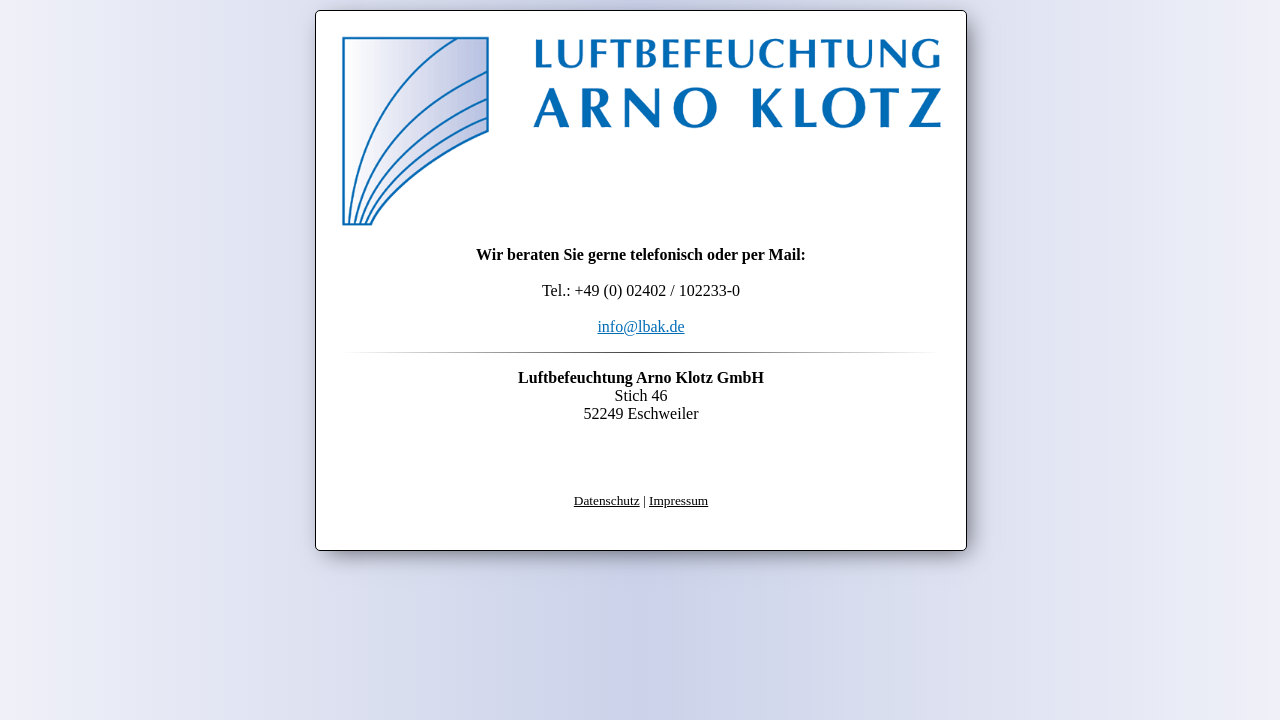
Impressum (678, 500)
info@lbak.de (640, 326)
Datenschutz (607, 500)
